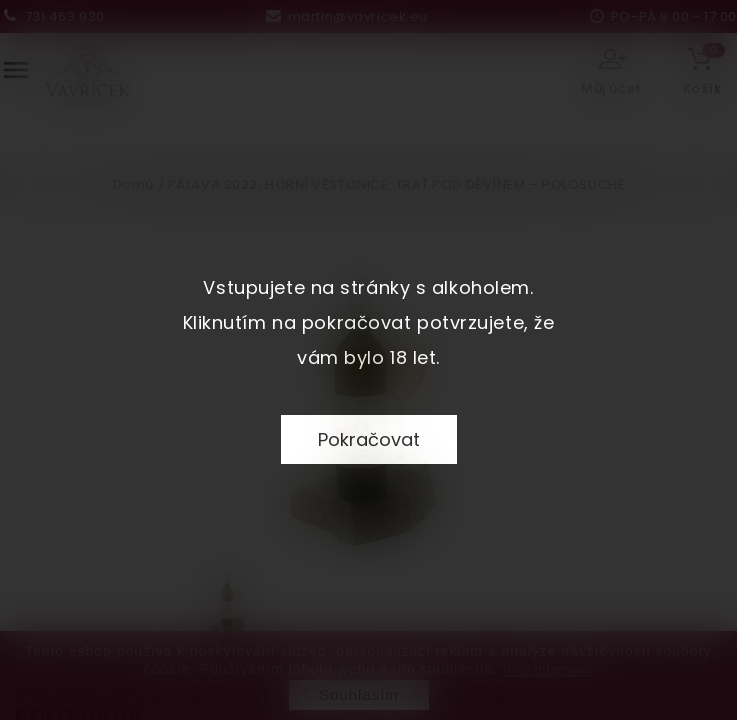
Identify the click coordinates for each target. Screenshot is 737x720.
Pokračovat (369, 439)
